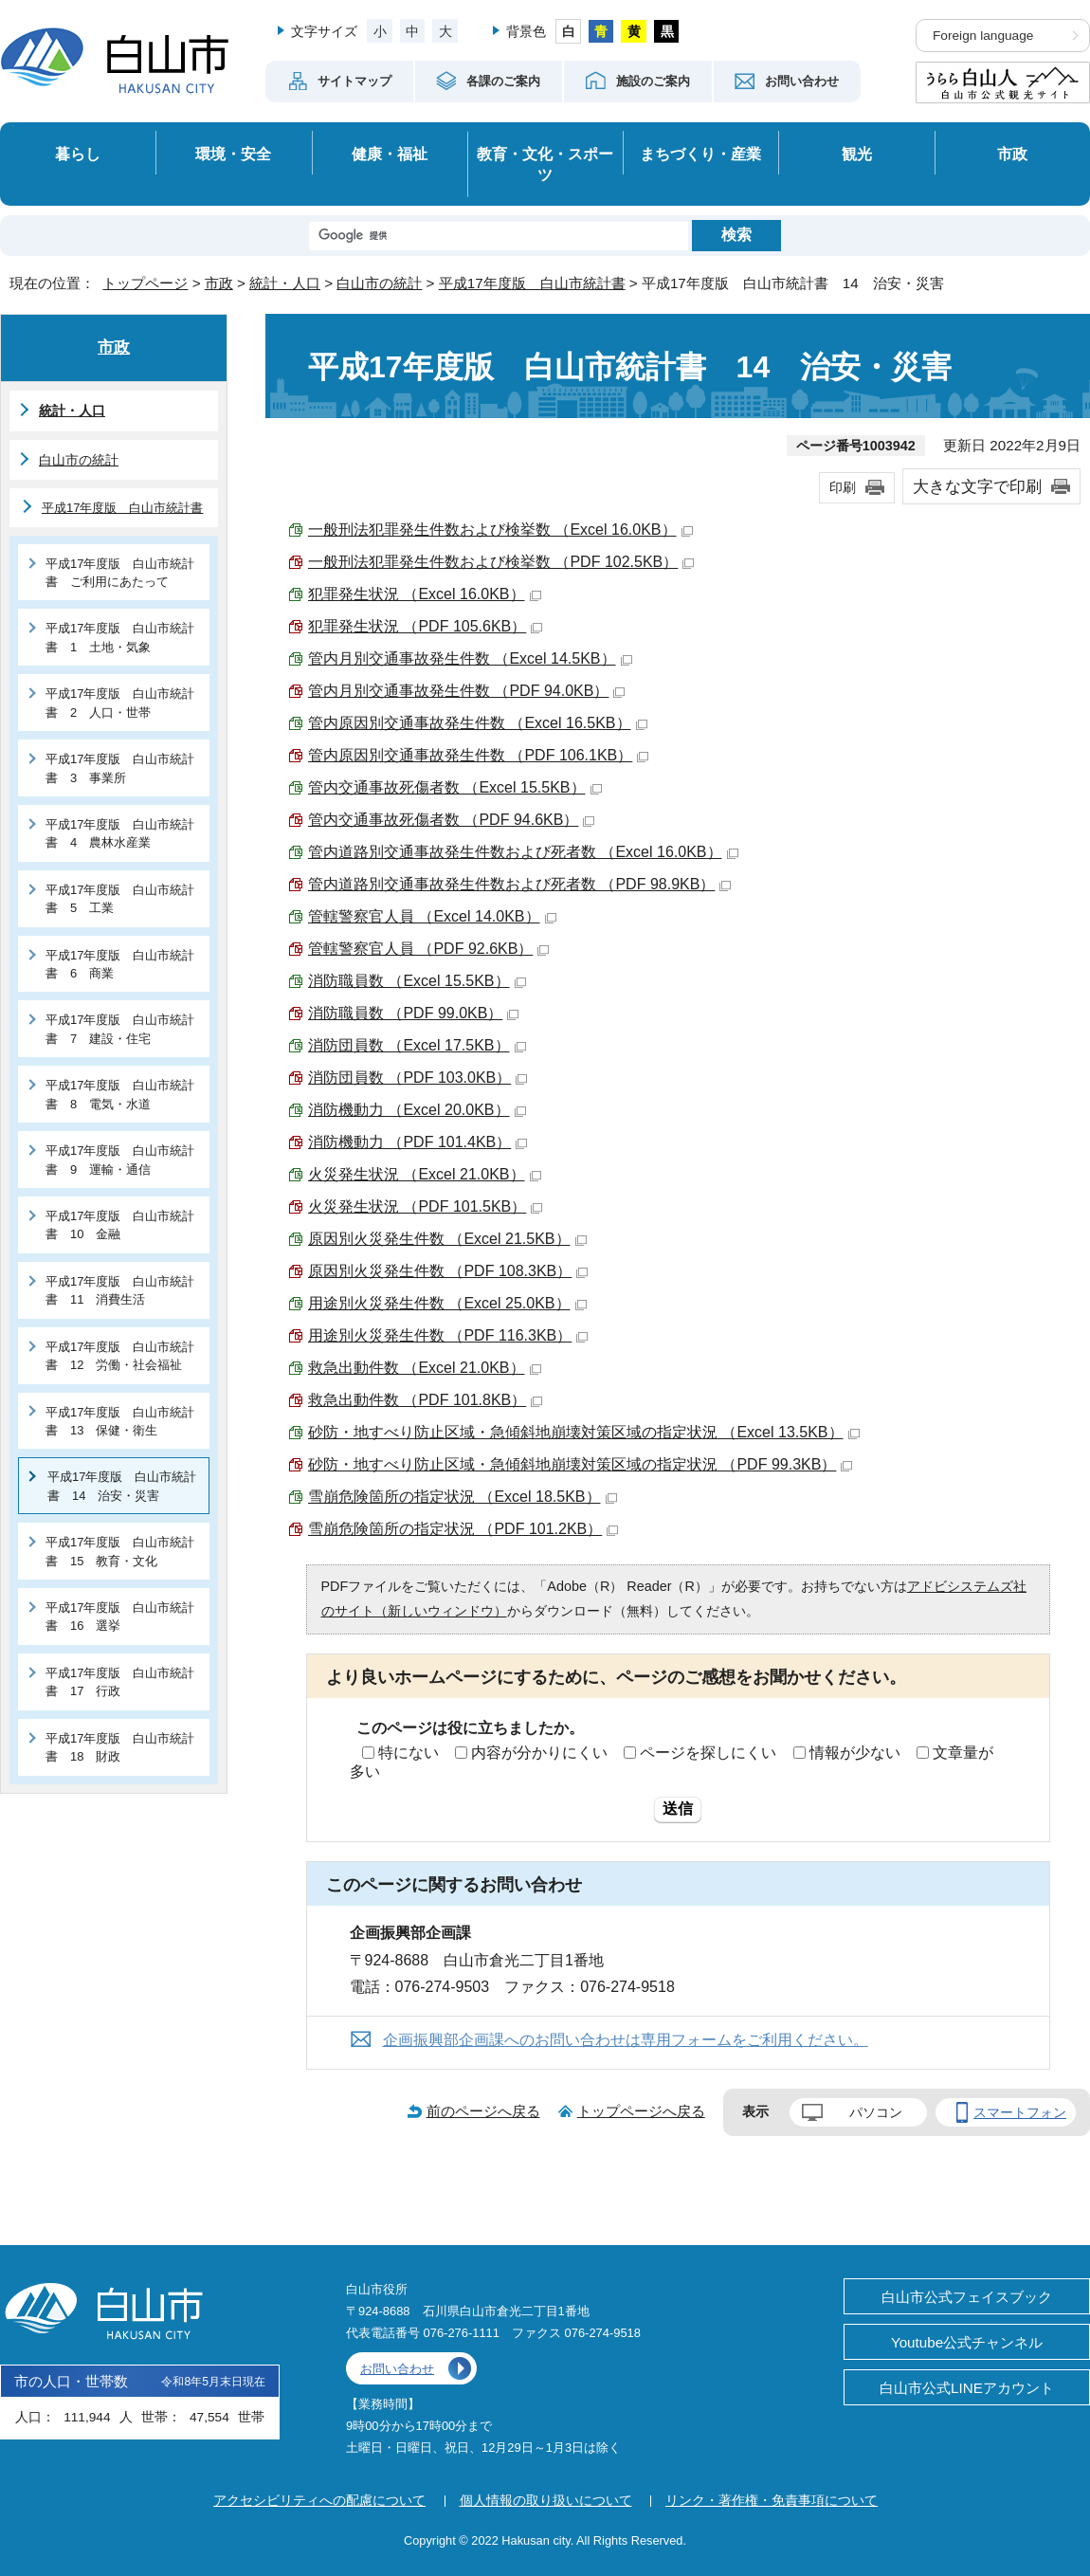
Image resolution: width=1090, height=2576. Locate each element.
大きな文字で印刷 (977, 486)
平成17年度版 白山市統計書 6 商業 (119, 964)
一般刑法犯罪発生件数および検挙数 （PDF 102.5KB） (501, 562)
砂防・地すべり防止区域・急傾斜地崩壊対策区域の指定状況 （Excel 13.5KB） (584, 1432)
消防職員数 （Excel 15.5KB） (417, 981)
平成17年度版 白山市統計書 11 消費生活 (119, 1290)
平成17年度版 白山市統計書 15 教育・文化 (119, 1551)
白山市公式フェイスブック (966, 2297)
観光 (857, 153)
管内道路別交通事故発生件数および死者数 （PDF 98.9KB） (519, 884)
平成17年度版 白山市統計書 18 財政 (119, 1747)
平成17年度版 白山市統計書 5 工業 (119, 899)
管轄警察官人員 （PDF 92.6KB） (428, 949)
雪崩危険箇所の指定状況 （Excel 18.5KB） (462, 1497)
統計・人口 (284, 283)
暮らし (77, 153)
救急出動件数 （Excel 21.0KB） (424, 1368)
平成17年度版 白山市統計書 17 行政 (119, 1682)
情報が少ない (854, 1753)
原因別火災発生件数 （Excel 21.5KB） (447, 1239)
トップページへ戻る (641, 2111)
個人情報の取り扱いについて (546, 2500)
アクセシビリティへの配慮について (319, 2500)
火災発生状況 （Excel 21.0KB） (424, 1174)
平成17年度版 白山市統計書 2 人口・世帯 (119, 702)
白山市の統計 (379, 283)
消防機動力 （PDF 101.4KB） (417, 1142)
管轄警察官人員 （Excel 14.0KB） (432, 916)
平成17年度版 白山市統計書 (532, 283)
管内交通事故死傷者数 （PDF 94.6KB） (451, 820)
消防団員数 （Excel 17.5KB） (417, 1045)
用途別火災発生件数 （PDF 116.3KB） (448, 1335)
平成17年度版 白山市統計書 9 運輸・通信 (119, 1159)
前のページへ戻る (483, 2111)
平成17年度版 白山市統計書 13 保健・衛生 (119, 1421)
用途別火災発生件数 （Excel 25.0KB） (447, 1303)
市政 (1012, 153)
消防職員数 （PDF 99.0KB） (413, 1013)
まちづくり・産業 (700, 153)
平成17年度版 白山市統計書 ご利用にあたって (119, 573)
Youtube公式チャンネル (967, 2342)
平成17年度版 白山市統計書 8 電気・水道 (119, 1094)
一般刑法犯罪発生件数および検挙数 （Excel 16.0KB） (500, 529)
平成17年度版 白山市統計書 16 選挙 (119, 1616)
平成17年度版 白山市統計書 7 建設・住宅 (119, 1029)
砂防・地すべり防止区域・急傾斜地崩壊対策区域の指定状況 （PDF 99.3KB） (580, 1464)
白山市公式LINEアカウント (967, 2388)
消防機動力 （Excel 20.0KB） (417, 1110)
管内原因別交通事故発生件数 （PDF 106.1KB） (478, 755)
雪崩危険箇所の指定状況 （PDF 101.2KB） (463, 1529)
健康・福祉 (389, 153)
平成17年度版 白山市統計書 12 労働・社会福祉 (119, 1356)
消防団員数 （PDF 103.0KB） (417, 1077)
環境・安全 (233, 153)
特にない (408, 1753)
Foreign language (983, 35)
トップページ (145, 283)
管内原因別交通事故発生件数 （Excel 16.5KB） (477, 723)
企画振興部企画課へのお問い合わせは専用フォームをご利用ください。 (625, 2040)
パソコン (875, 2112)
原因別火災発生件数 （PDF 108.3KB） (448, 1271)
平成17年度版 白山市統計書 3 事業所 (119, 768)
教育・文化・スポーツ (545, 164)
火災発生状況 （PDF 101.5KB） (425, 1206)
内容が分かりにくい (539, 1753)
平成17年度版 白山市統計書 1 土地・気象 (119, 637)
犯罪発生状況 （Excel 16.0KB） (424, 594)
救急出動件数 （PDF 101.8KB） (425, 1400)
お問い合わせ (397, 2369)
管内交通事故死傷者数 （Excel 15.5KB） (455, 787)
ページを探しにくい (708, 1753)
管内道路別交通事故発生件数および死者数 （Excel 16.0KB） (523, 852)
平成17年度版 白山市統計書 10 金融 (119, 1225)
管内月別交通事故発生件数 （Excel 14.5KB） (470, 658)
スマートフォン (1019, 2112)
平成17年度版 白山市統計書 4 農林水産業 (119, 833)
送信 (678, 1808)
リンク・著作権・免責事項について (771, 2500)
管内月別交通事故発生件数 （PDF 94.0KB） (466, 691)
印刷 (842, 487)
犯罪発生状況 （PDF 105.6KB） (425, 626)
